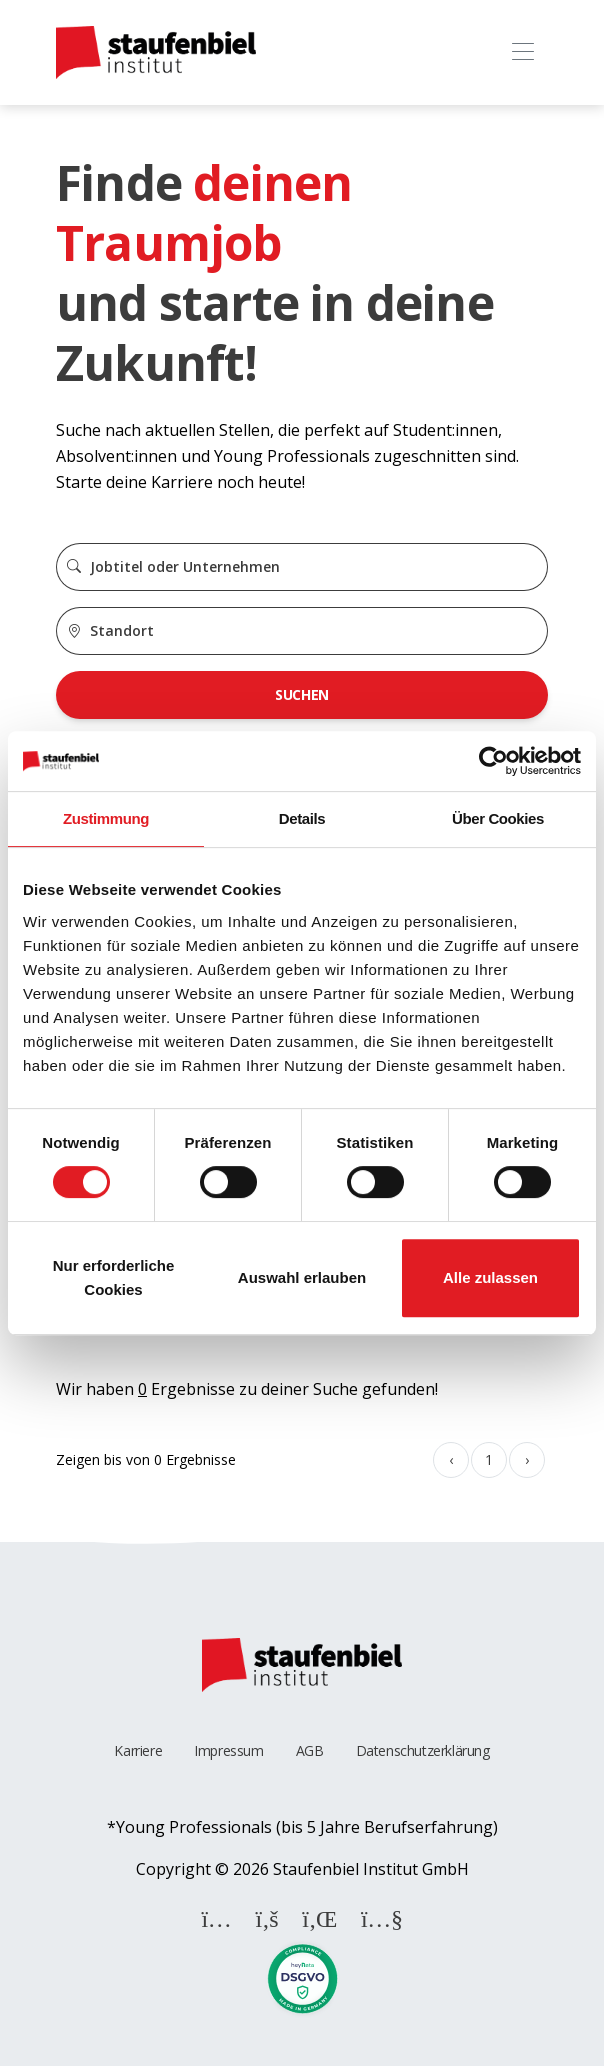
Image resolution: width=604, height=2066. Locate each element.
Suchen (302, 694)
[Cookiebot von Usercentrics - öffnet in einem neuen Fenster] (493, 761)
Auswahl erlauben (302, 1277)
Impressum (228, 1750)
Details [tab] (302, 818)
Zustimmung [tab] (106, 818)
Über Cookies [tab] (498, 818)
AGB (310, 1750)
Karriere (138, 1750)
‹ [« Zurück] (451, 1459)
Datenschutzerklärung (423, 1750)
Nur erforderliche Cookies (114, 1277)
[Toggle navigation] (522, 52)
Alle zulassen (490, 1277)
